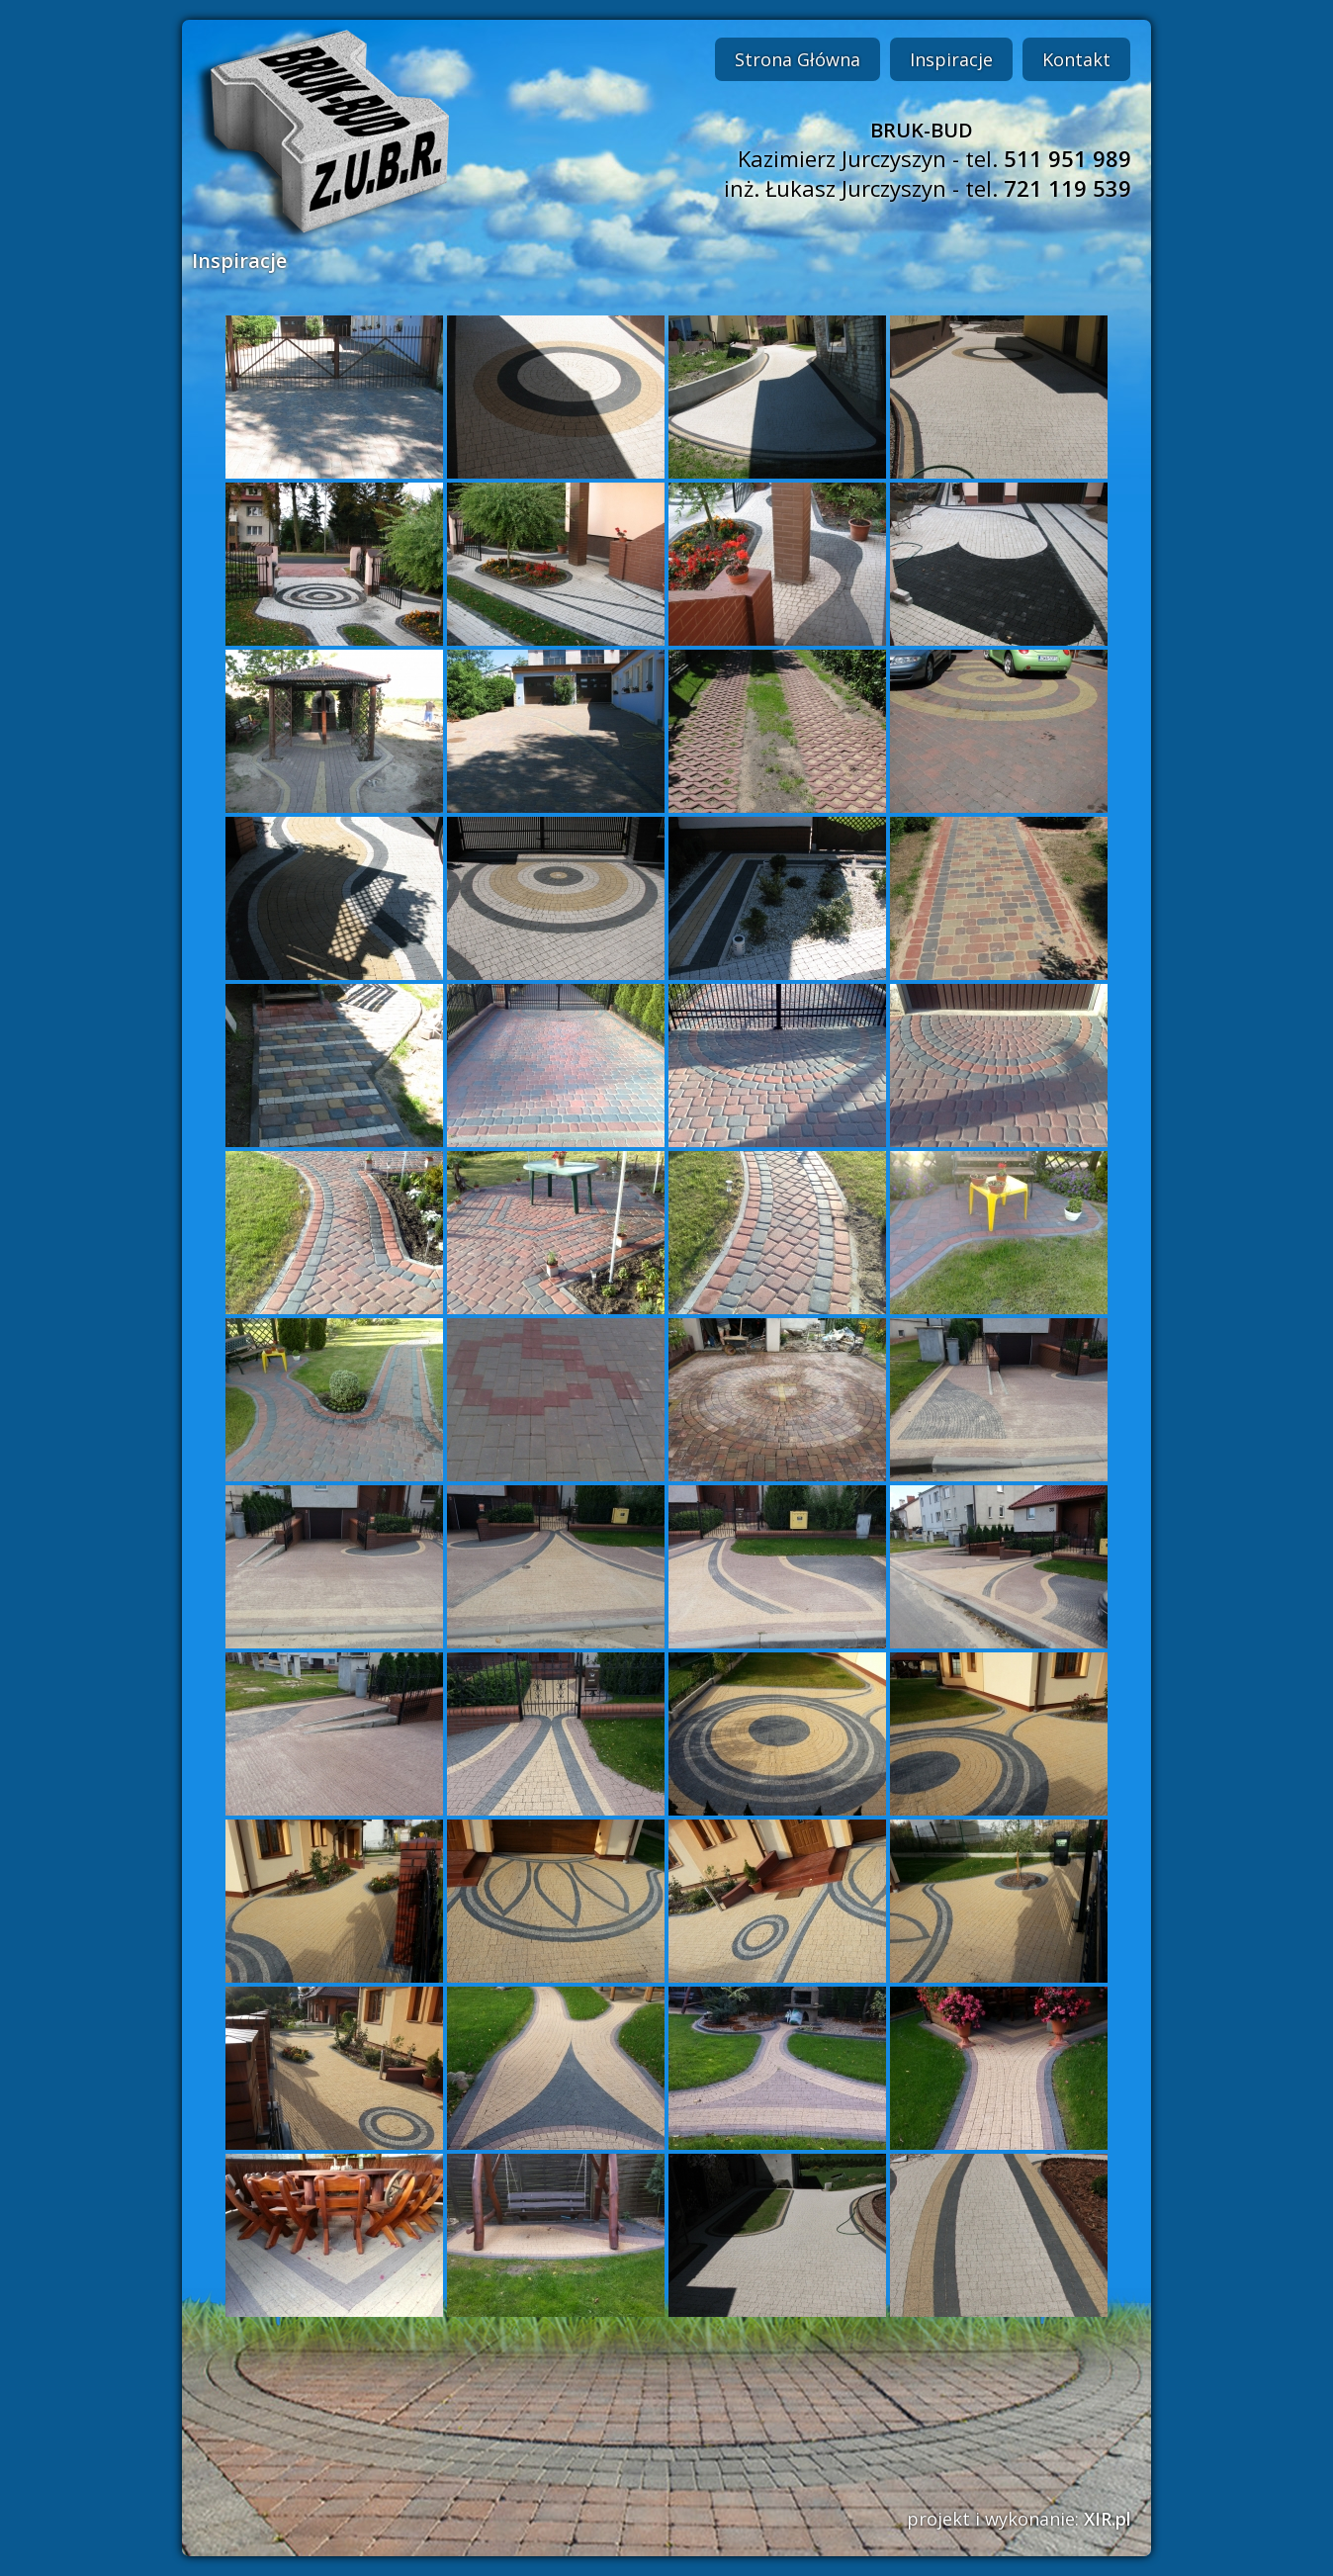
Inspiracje (951, 59)
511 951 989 (1067, 158)
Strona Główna (797, 59)
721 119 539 (1067, 188)
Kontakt (1076, 59)
